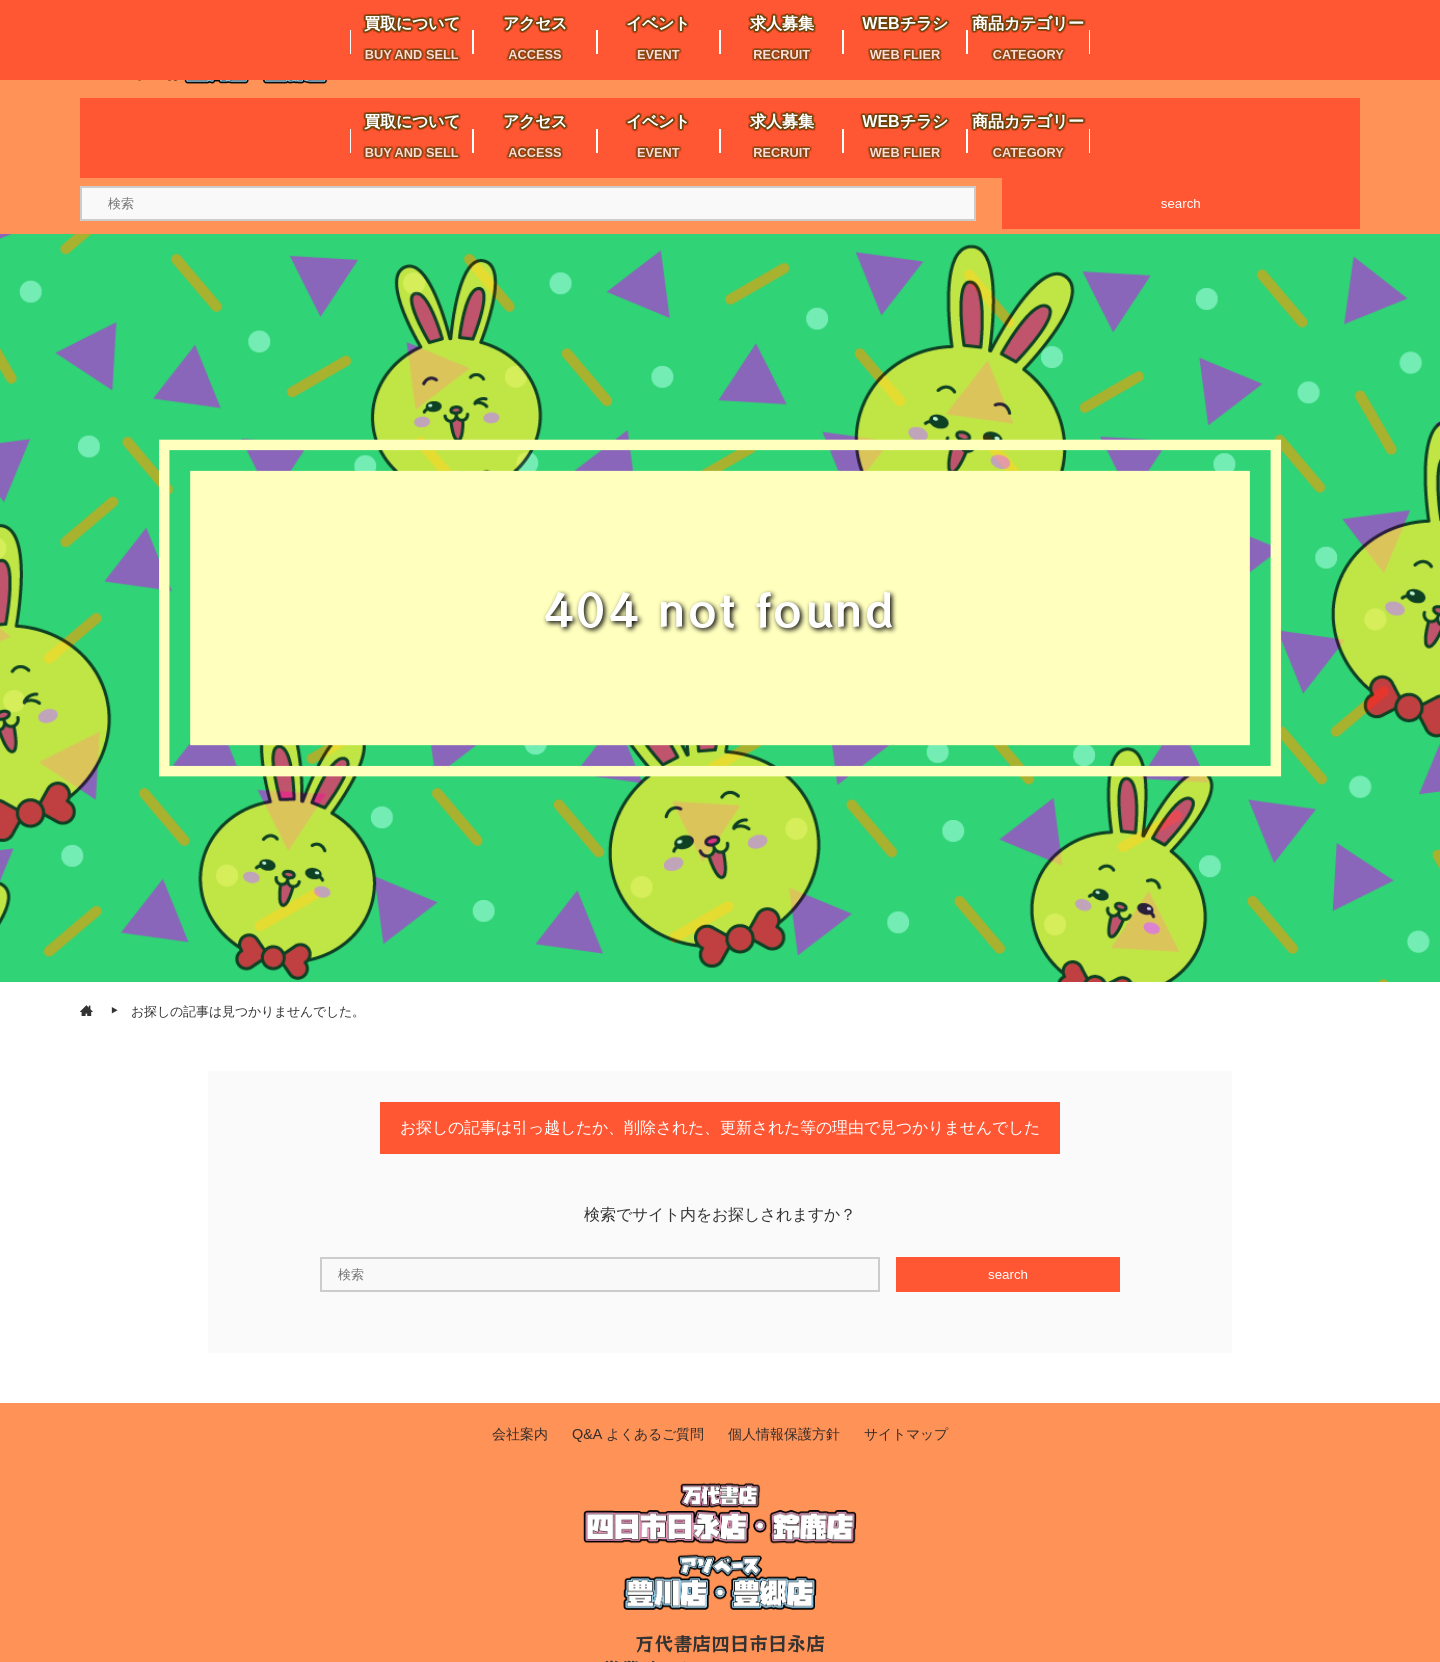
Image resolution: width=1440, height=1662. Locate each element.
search (1181, 203)
